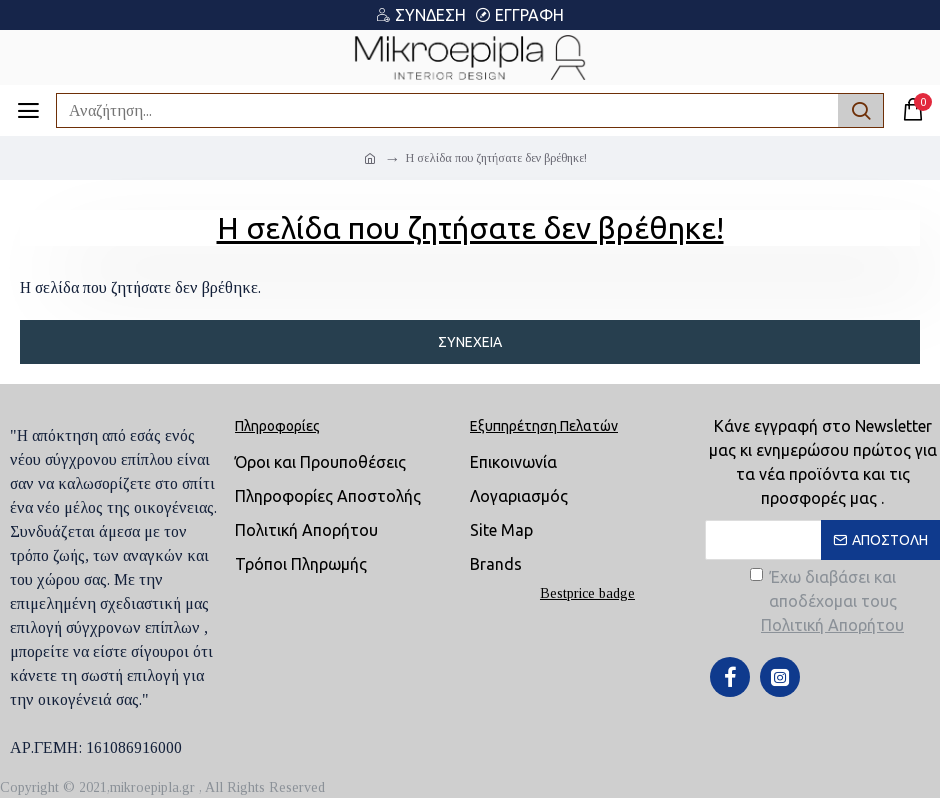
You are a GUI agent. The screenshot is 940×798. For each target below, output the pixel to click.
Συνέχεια (470, 342)
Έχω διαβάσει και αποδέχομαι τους (829, 602)
